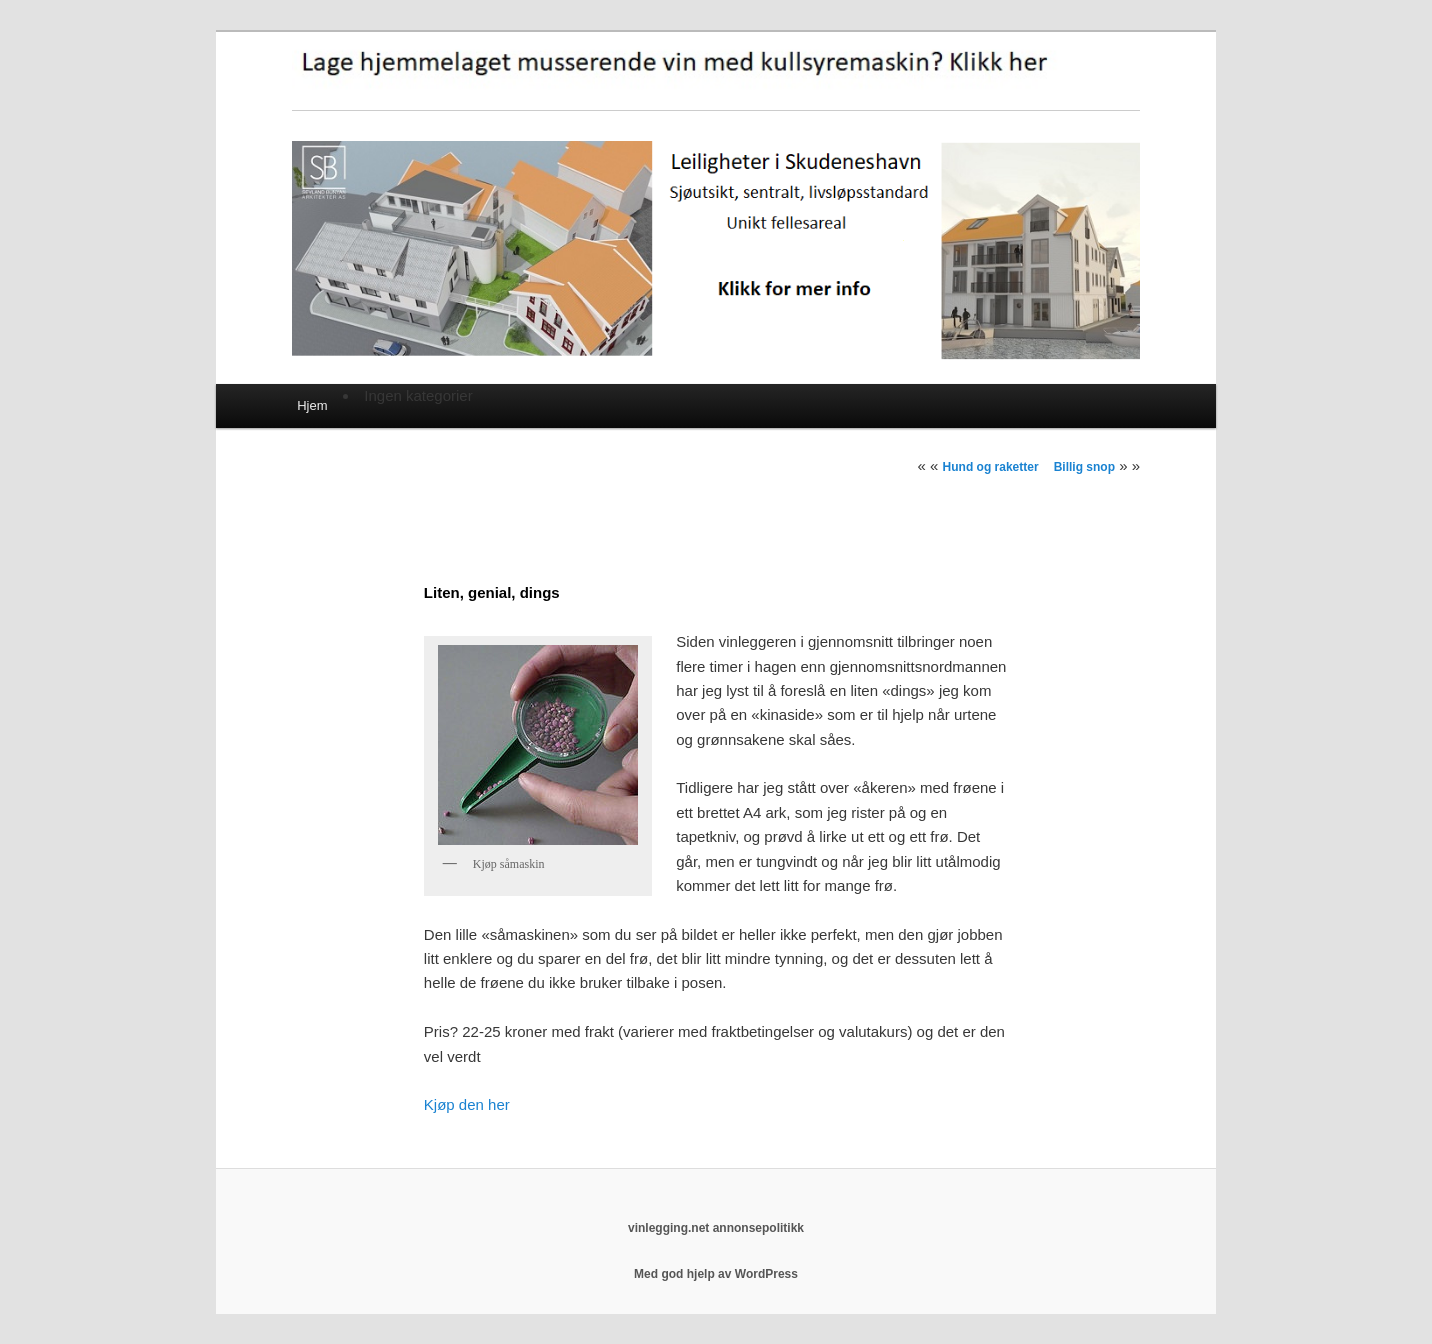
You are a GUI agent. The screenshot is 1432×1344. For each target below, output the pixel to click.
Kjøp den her (467, 1104)
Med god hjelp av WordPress (716, 1274)
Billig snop (1084, 467)
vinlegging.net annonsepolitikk (716, 1228)
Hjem (312, 405)
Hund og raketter (991, 467)
